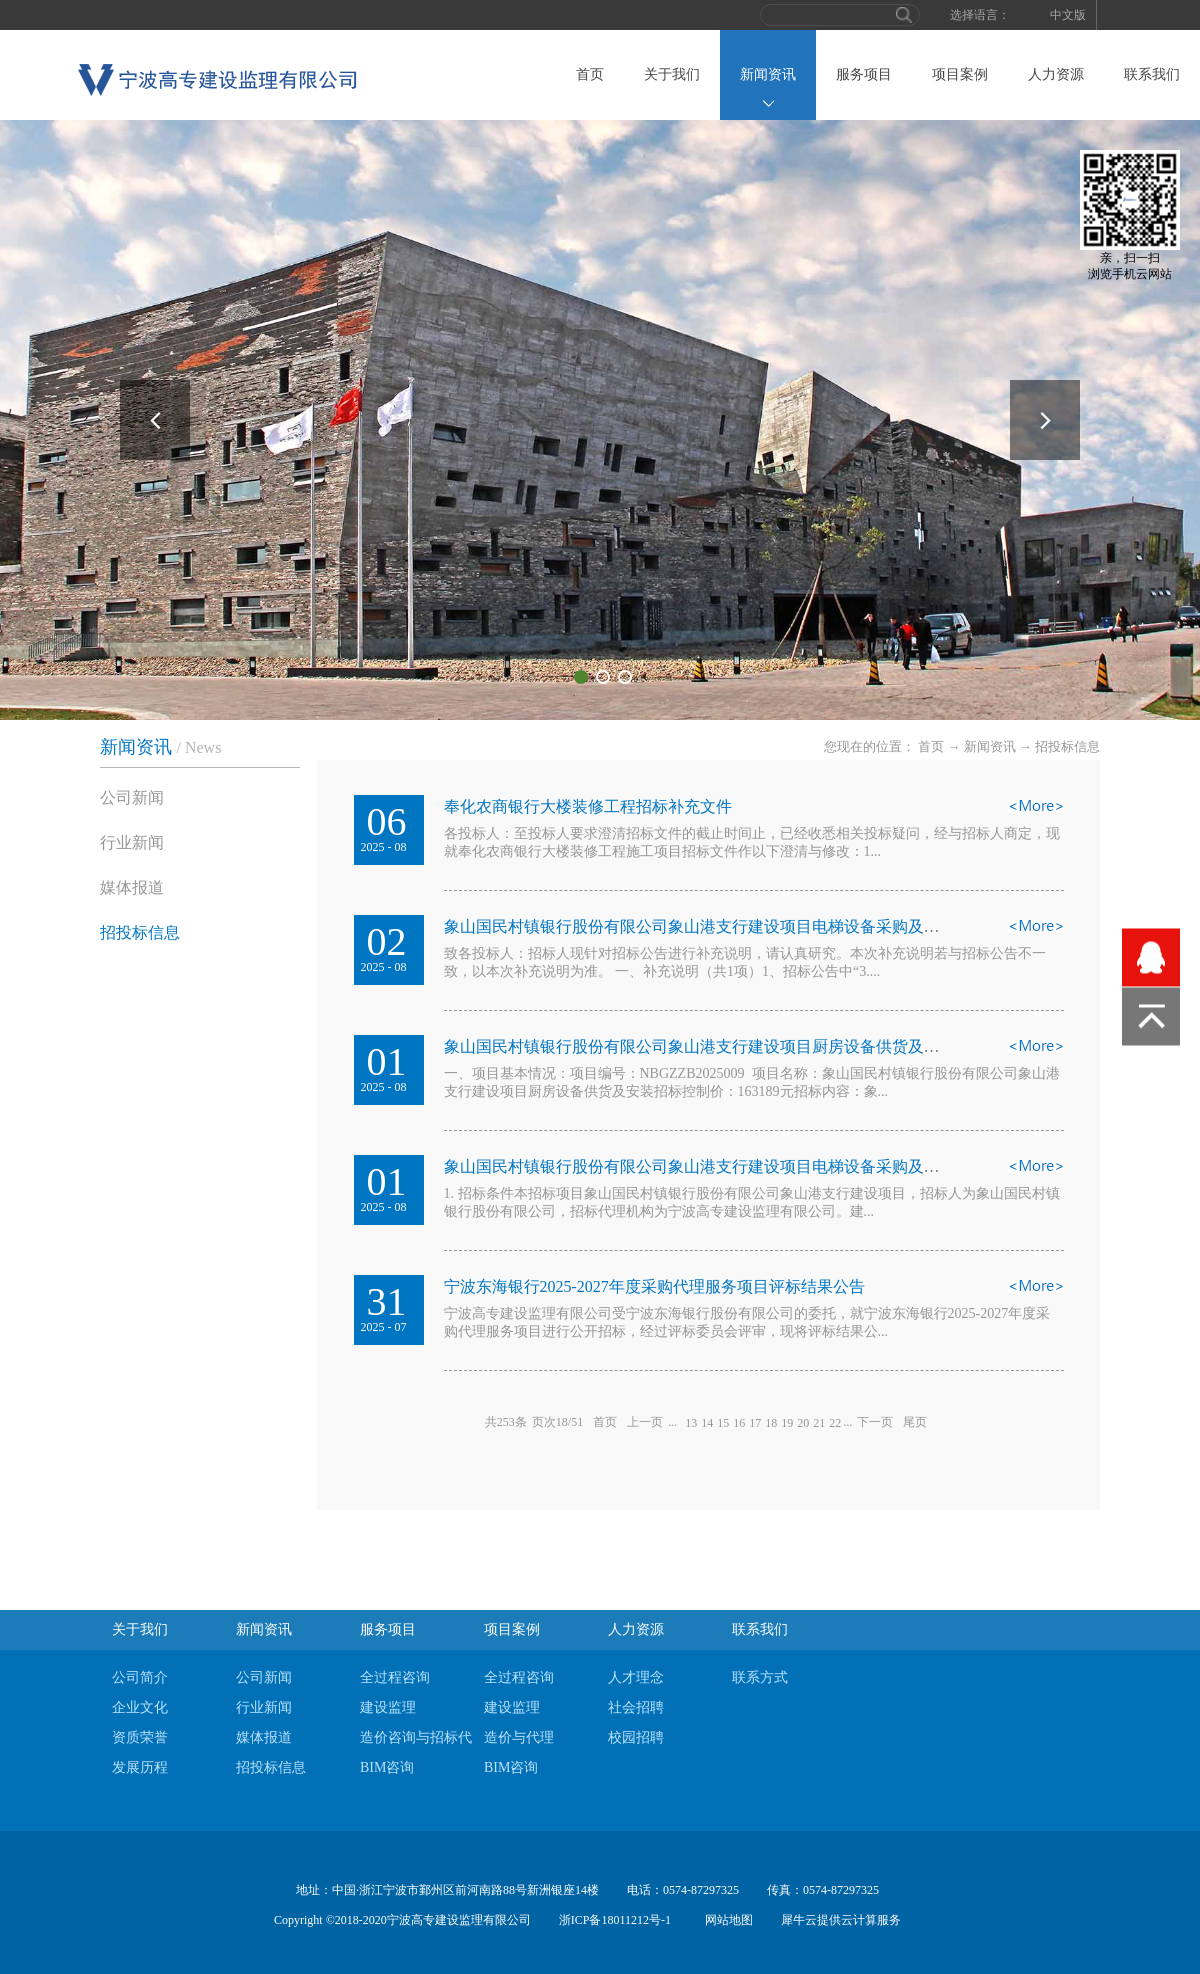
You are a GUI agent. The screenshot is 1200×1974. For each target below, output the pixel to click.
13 (691, 1423)
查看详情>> (1036, 812)
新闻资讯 (990, 746)
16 (739, 1423)
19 (787, 1423)
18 (771, 1423)
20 (803, 1423)
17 (755, 1423)
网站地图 (726, 1920)
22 (835, 1423)
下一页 (875, 1422)
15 (723, 1423)
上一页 (645, 1422)
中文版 (1068, 15)
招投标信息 (1067, 746)
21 (819, 1423)
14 (707, 1423)
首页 (590, 74)
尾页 (915, 1422)
